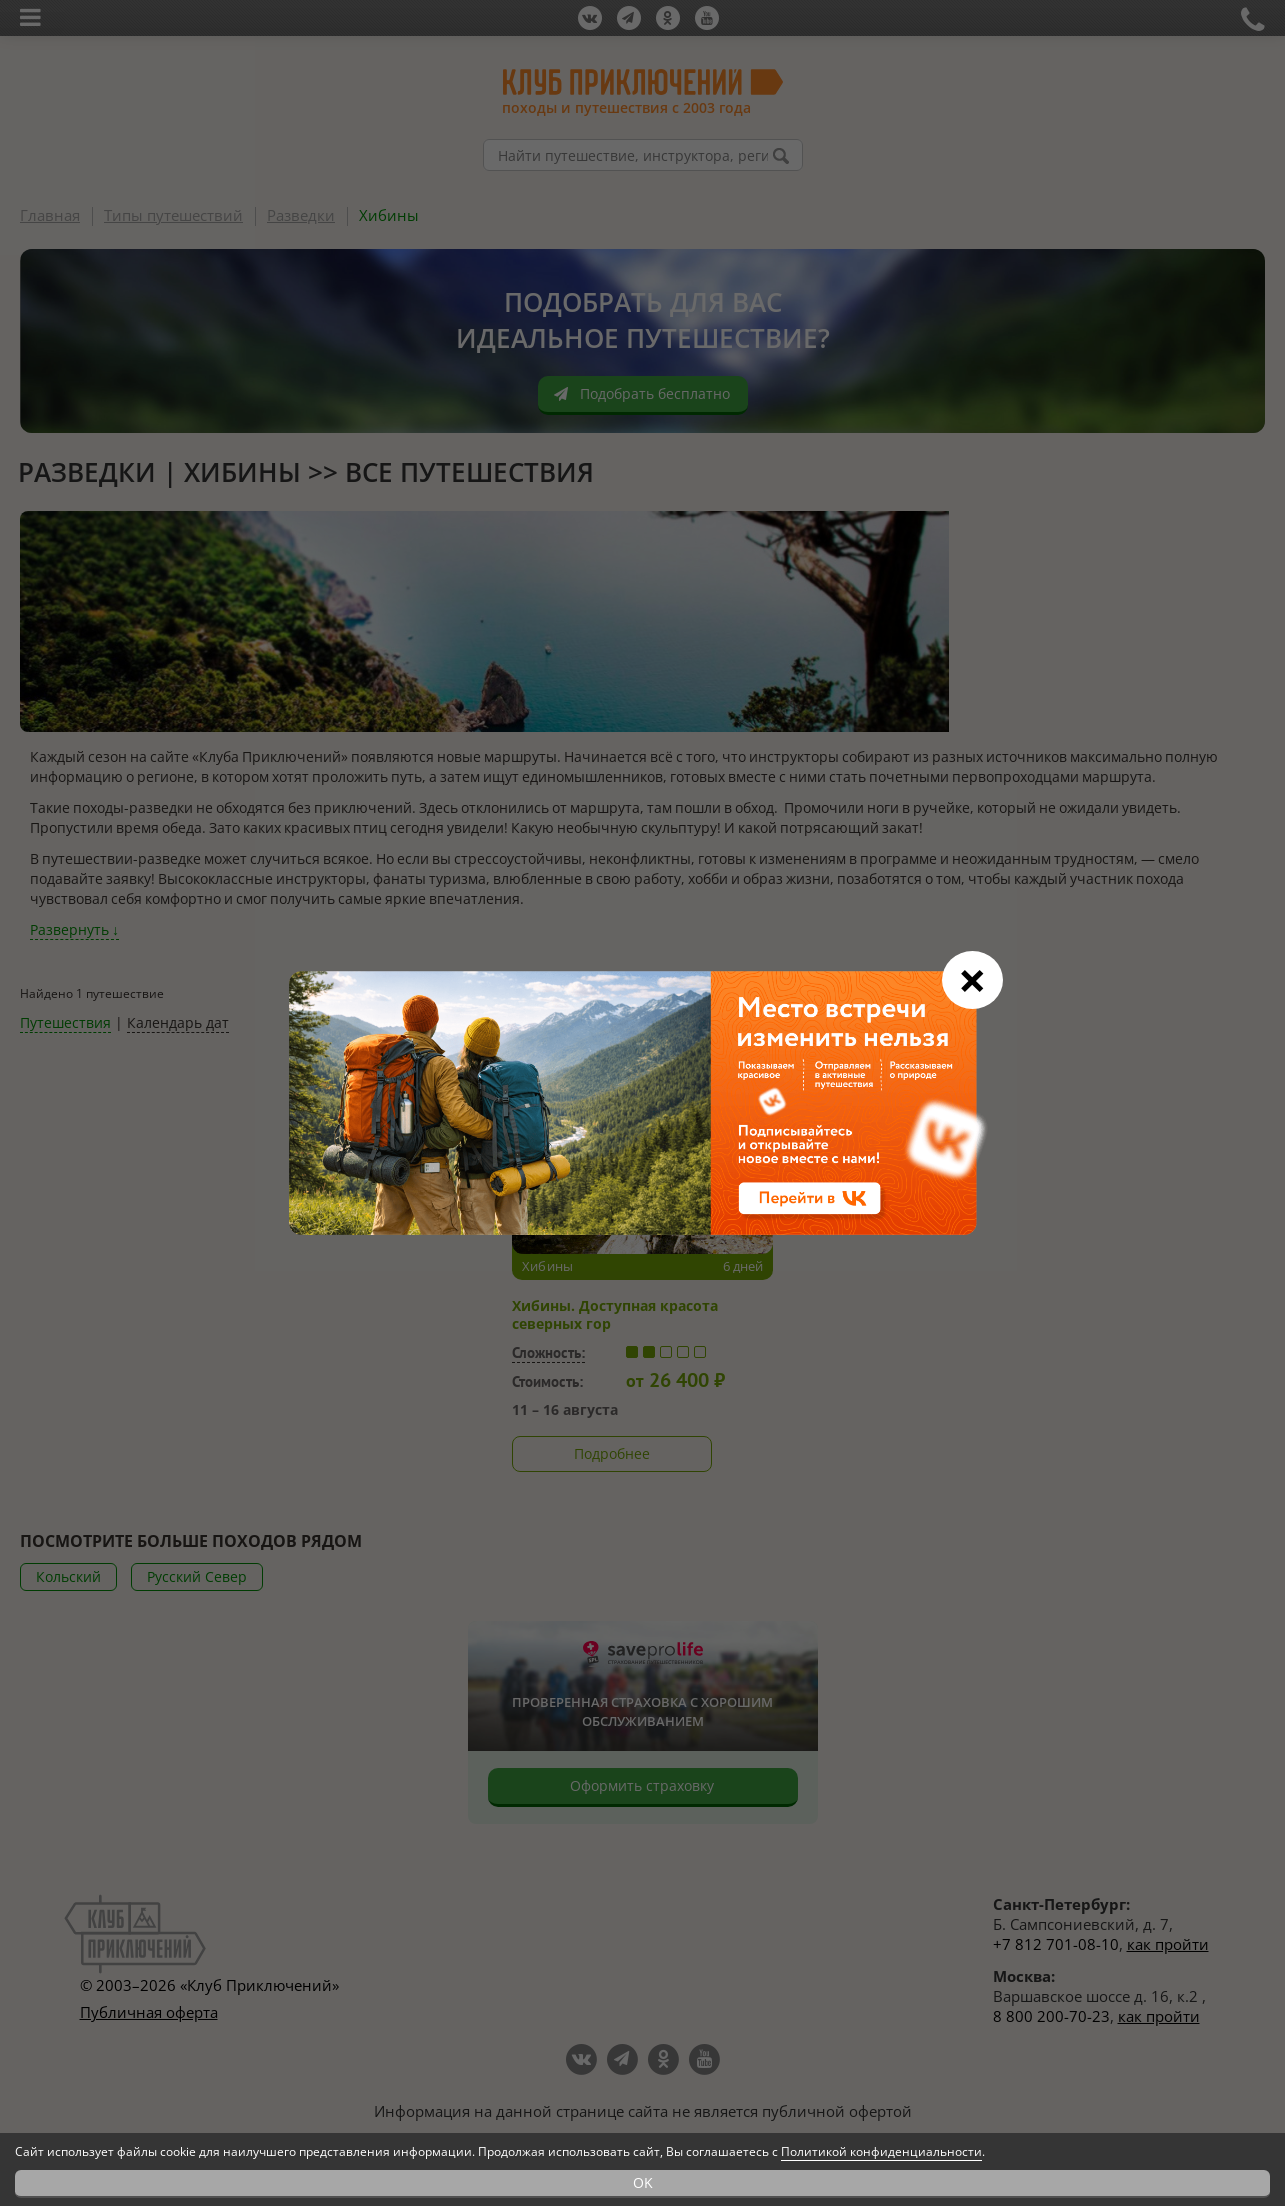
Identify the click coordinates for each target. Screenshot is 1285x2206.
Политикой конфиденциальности (881, 2151)
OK (643, 2182)
